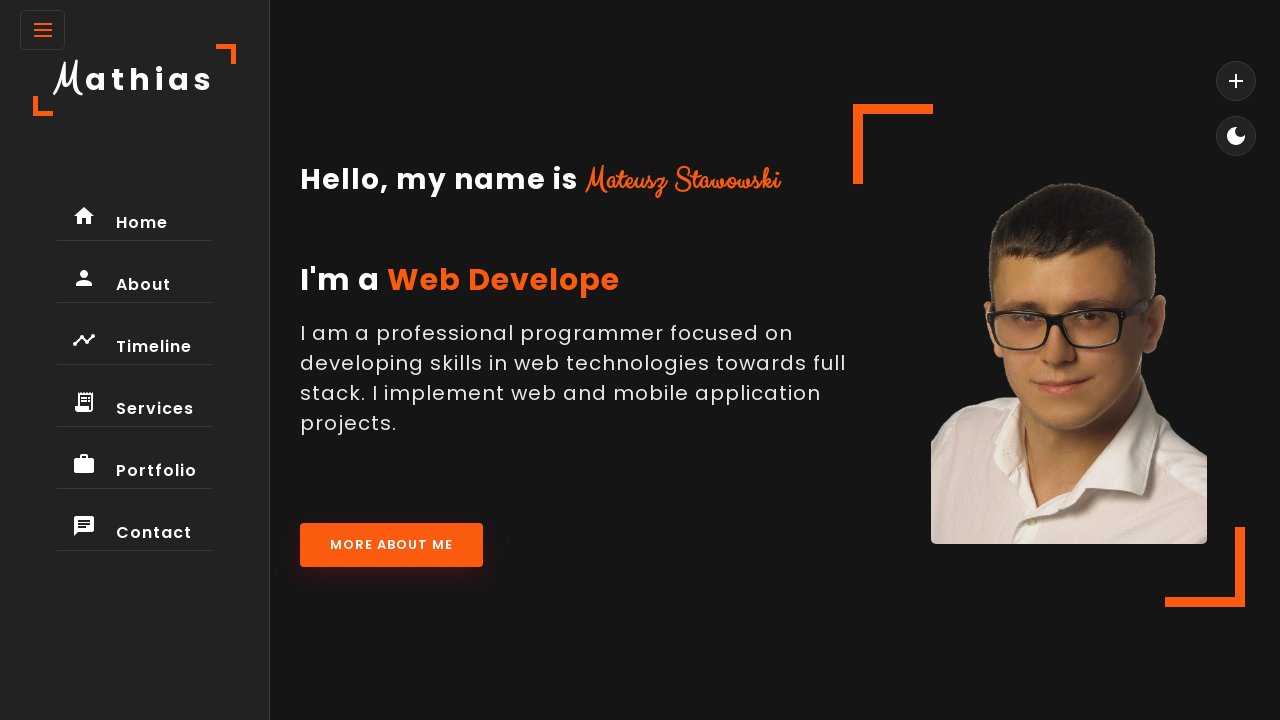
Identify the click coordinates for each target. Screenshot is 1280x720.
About (121, 281)
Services (133, 405)
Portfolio (134, 467)
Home (120, 219)
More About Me (391, 544)
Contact (132, 529)
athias (134, 79)
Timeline (132, 343)
